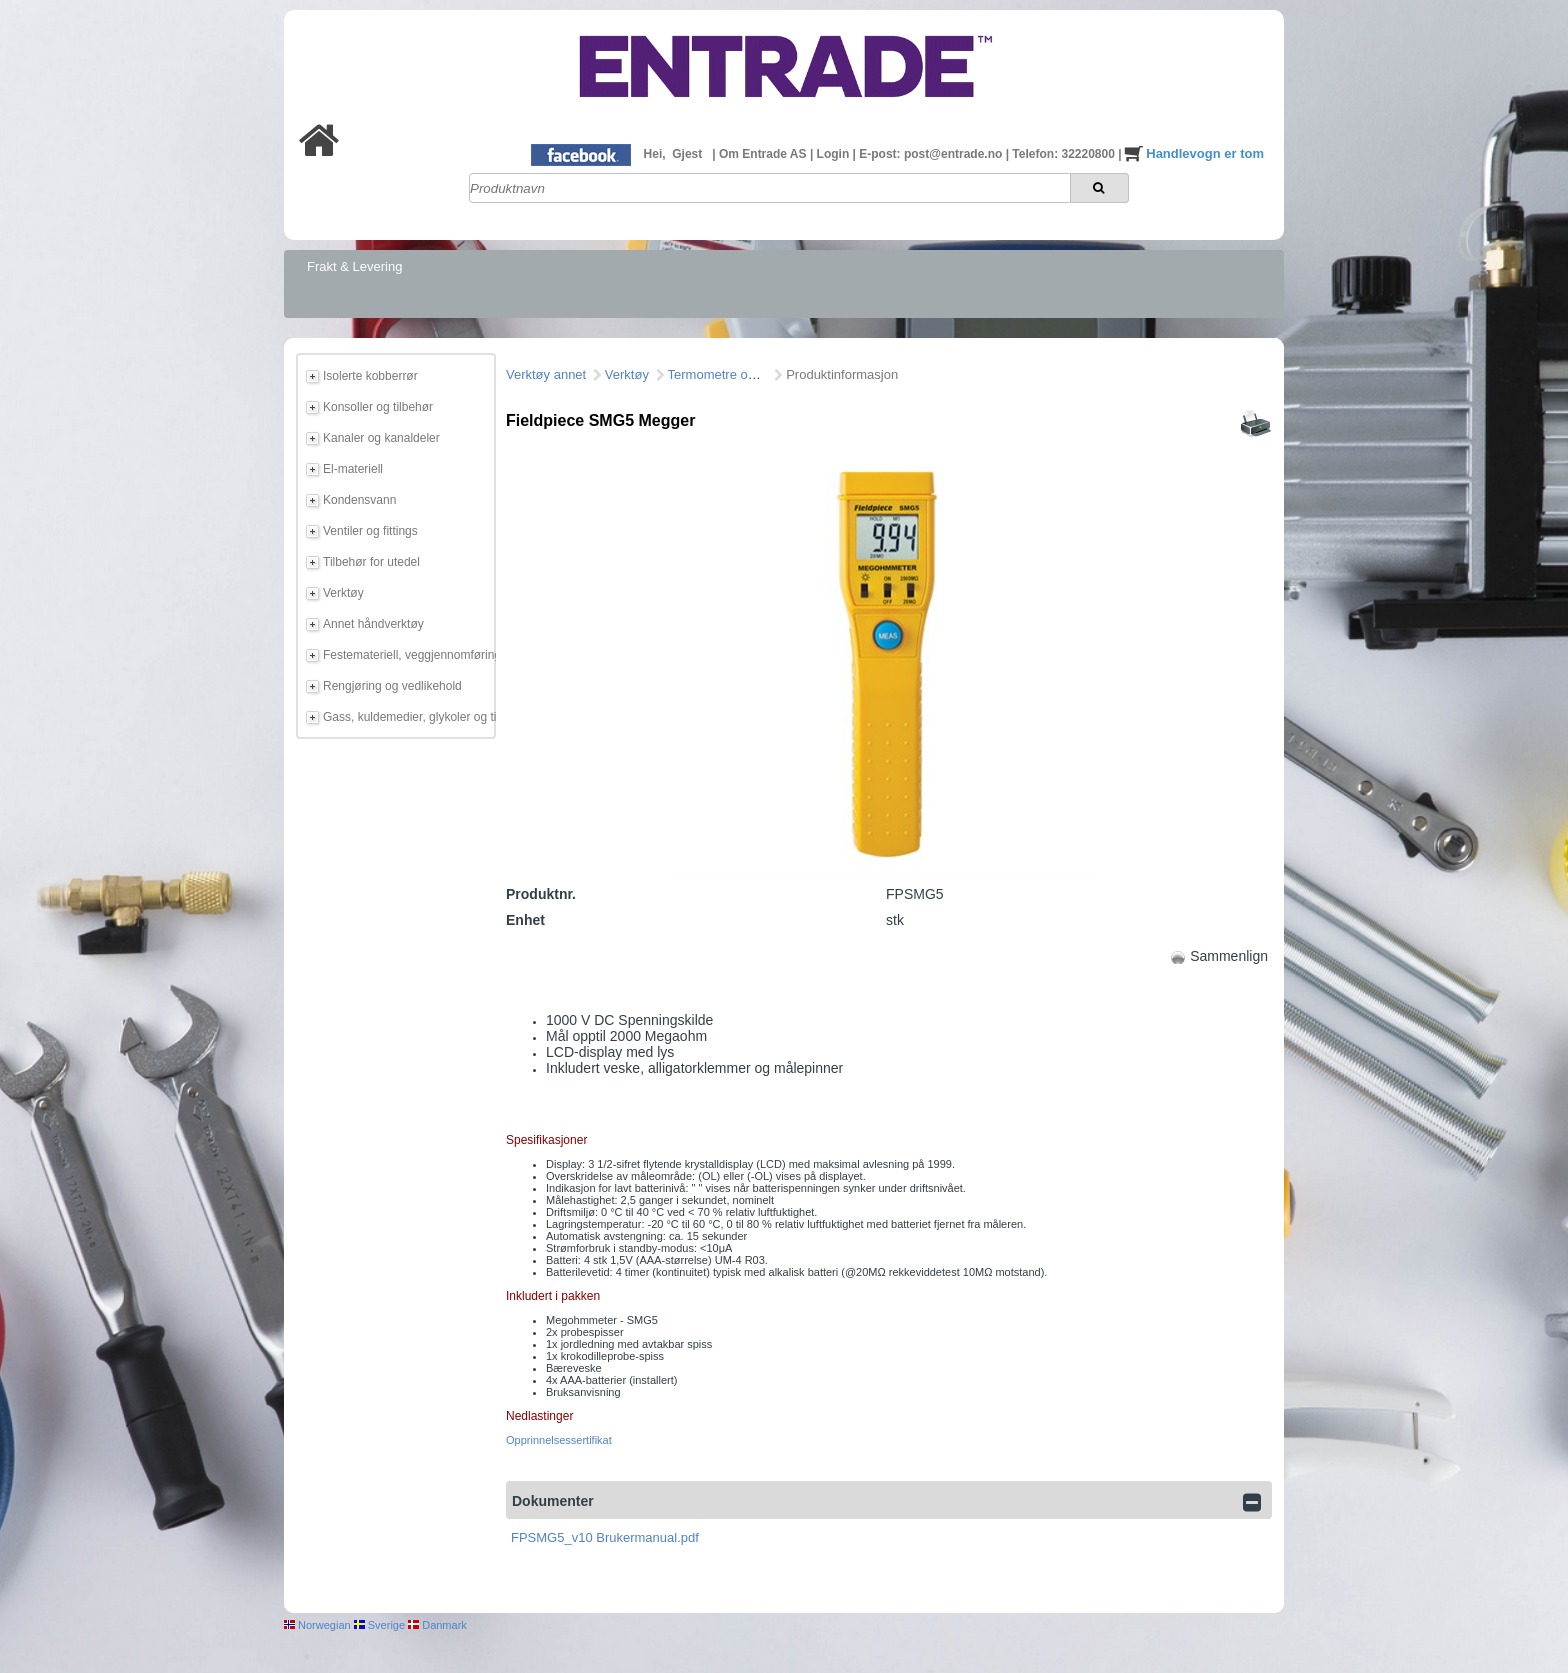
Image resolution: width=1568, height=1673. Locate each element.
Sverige (379, 1625)
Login (835, 154)
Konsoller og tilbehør (378, 407)
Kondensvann (359, 500)
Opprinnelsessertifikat (559, 1440)
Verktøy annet (546, 374)
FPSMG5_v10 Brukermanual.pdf (605, 1537)
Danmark (437, 1625)
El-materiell (353, 469)
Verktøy (343, 593)
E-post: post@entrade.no (932, 154)
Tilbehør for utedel (371, 562)
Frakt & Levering (354, 266)
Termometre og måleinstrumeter (760, 374)
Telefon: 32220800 (1065, 154)
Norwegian (317, 1625)
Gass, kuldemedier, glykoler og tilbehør (406, 717)
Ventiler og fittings (370, 531)
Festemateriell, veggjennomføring (406, 655)
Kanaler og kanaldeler (381, 438)
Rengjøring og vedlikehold (392, 686)
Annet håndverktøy (373, 624)
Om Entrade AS (764, 154)
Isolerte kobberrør (370, 376)
